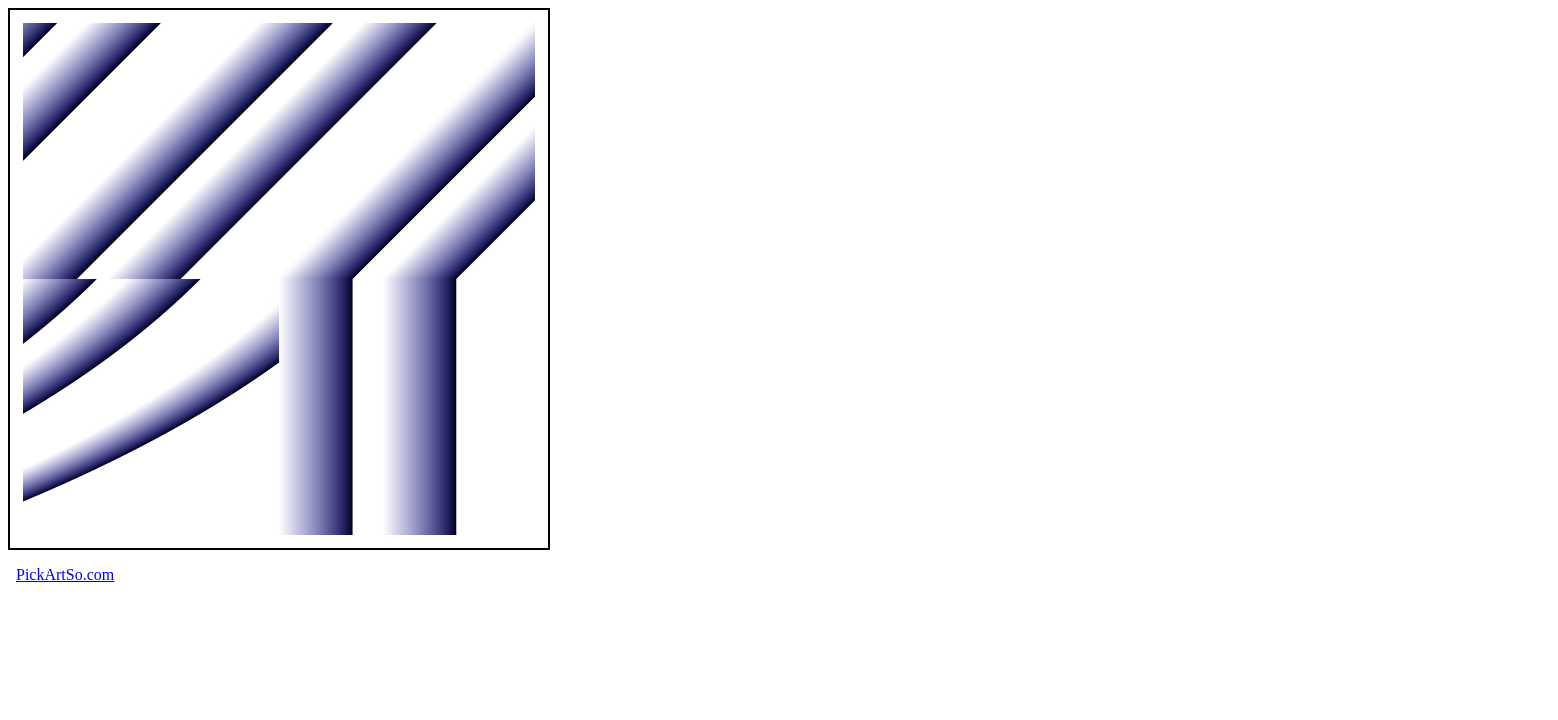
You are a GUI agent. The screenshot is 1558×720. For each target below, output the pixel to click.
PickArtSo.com (65, 574)
